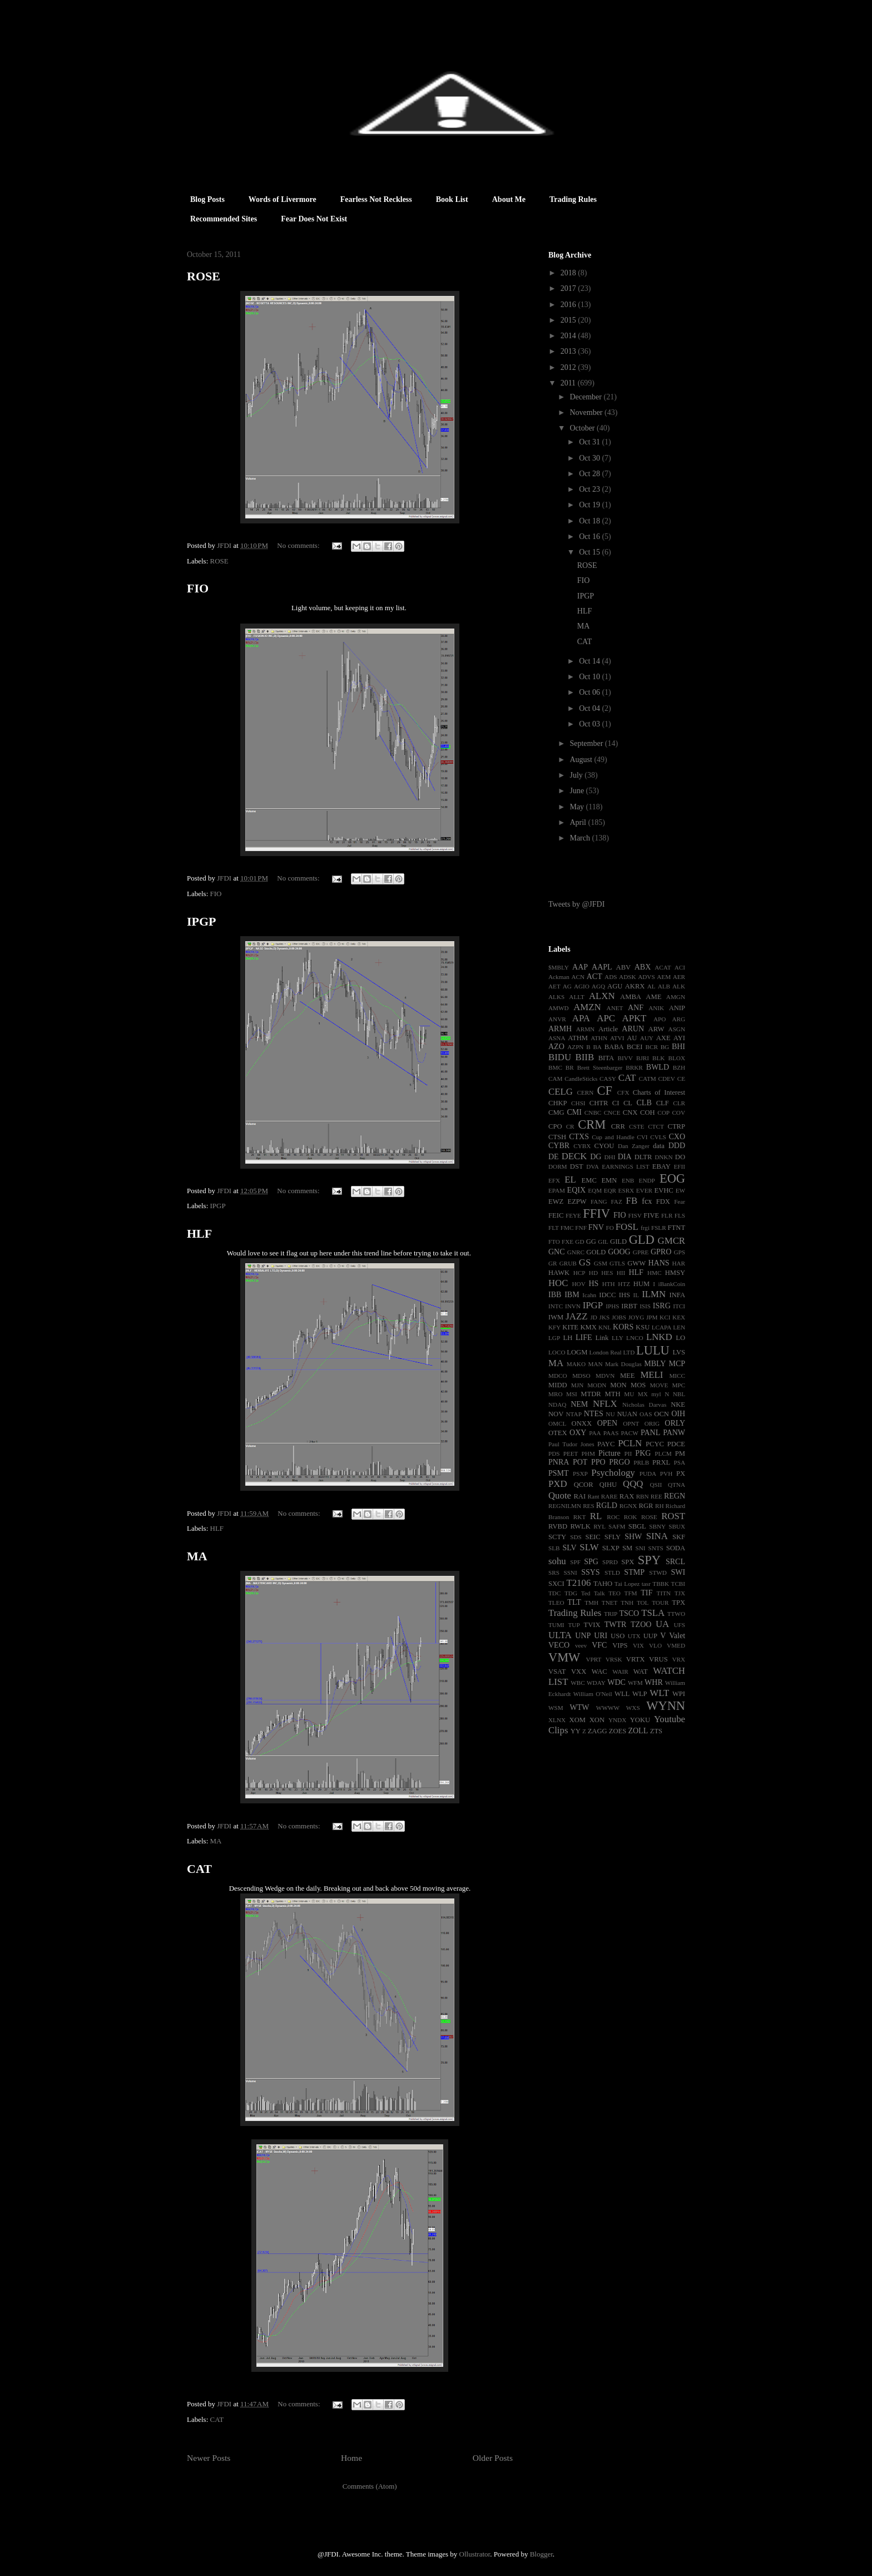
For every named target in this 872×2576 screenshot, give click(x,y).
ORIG (652, 1423)
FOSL (627, 1227)
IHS (624, 1295)
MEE (627, 1376)
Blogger (541, 2554)
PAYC (606, 1444)
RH (659, 1505)
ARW (656, 1029)
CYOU (604, 1146)
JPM (652, 1317)
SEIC (592, 1537)
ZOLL (638, 1731)
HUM (641, 1284)
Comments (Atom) (370, 2486)
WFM (635, 1682)
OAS (646, 1414)
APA (581, 1018)
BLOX (676, 1058)
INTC (555, 1306)
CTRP (677, 1126)
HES (607, 1272)
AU (632, 1038)
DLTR (643, 1157)
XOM (577, 1720)
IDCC (607, 1295)
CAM (555, 1078)
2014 (569, 336)
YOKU (640, 1720)
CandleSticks (580, 1078)
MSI (571, 1394)
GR (552, 1263)
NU (610, 1414)
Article (608, 1029)
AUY (646, 1038)
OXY (577, 1432)
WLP (639, 1694)
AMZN (587, 1007)
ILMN (654, 1294)
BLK (658, 1058)
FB (632, 1200)
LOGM (577, 1352)
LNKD (659, 1337)
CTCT (656, 1126)
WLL (622, 1694)
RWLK (580, 1526)
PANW (674, 1432)
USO (618, 1636)
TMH (591, 1602)
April (578, 822)
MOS (638, 1385)
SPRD (610, 1562)
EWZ (555, 1201)
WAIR (620, 1671)
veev (581, 1645)
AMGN (675, 996)
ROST (673, 1516)
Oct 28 (590, 473)
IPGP (201, 921)
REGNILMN (564, 1505)
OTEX (557, 1433)
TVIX (591, 1625)
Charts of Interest (659, 1092)
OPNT (631, 1423)
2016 (569, 304)
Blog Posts (207, 199)
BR (570, 1067)
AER (679, 976)
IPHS (612, 1306)
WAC (599, 1671)
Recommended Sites (223, 219)
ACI (680, 967)
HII (621, 1272)
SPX (627, 1562)
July (576, 775)
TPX (678, 1602)
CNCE (612, 1112)
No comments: (299, 545)
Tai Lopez (627, 1583)
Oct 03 (590, 724)
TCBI (678, 1583)
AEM (664, 976)
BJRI (642, 1058)
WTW (579, 1707)
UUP (650, 1636)
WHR (654, 1682)
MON (618, 1385)
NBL (679, 1394)
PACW (629, 1433)
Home (351, 2458)
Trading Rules (573, 199)
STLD (612, 1572)
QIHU (608, 1485)
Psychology (613, 1472)
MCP (676, 1363)
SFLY (613, 1537)
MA (197, 1556)
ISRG (662, 1306)
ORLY (675, 1423)
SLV (569, 1548)
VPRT (593, 1659)
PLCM (663, 1453)
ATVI (617, 1038)
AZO (556, 1046)
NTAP (574, 1414)
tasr (646, 1583)
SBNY (657, 1526)
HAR (678, 1263)
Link (602, 1338)
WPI (678, 1694)
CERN (585, 1092)
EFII (679, 1166)
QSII (656, 1484)
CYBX (582, 1146)
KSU (643, 1327)
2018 (569, 273)
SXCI (556, 1584)
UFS (679, 1624)
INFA (677, 1295)
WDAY (596, 1682)
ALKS (556, 996)
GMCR (671, 1240)
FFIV (596, 1213)
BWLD (657, 1067)
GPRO (661, 1252)
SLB (554, 1548)
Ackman (558, 976)
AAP (580, 967)
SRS (553, 1572)
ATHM (578, 1038)
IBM (571, 1295)
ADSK (627, 976)
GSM (600, 1263)
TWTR (616, 1624)
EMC (589, 1180)
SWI (678, 1572)
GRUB (568, 1263)
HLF (199, 1233)
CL (627, 1103)
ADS (611, 976)
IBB (554, 1295)
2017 (569, 288)
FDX (663, 1201)
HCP (579, 1272)
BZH (679, 1067)
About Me (509, 199)
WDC (616, 1682)
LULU (653, 1350)
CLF (662, 1103)
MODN (596, 1385)
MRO (555, 1394)
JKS (605, 1317)
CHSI (578, 1103)
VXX (578, 1671)
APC (606, 1018)
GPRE (641, 1252)
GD (579, 1241)
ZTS (656, 1731)
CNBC (592, 1112)
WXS (633, 1707)
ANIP (677, 1008)
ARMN (585, 1029)
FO (609, 1227)
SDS (576, 1537)
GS (585, 1262)
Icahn (589, 1295)
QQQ (633, 1484)
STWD (658, 1572)
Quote (559, 1495)
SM (627, 1548)
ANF (635, 1007)
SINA (657, 1536)
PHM (588, 1453)
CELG (560, 1091)
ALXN (602, 996)
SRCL (675, 1562)
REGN (674, 1496)
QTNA (676, 1484)
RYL (599, 1526)
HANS (658, 1263)
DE (553, 1157)
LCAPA (662, 1327)
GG (591, 1241)
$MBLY (558, 967)
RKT (579, 1517)
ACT (594, 976)
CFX (623, 1092)
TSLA (653, 1613)
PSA (679, 1462)
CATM (647, 1078)
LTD (629, 1352)
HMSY (675, 1273)
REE (656, 1496)
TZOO (641, 1624)
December (586, 397)
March (580, 838)
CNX (630, 1112)
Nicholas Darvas (644, 1404)
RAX (627, 1496)
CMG (556, 1112)
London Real (605, 1352)
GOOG (619, 1252)
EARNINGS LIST (625, 1166)
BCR (652, 1047)
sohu (557, 1561)
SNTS (655, 1548)
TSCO (629, 1613)
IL (636, 1295)
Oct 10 (590, 677)
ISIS (645, 1306)
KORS (623, 1327)
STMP (634, 1572)
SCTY (557, 1537)
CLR (679, 1103)
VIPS (619, 1645)
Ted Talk (593, 1593)
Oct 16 (590, 536)
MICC (677, 1375)
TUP (573, 1624)
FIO (198, 588)
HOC (558, 1283)
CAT (199, 1869)
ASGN (676, 1029)
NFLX (605, 1403)
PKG (643, 1453)
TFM (631, 1593)
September (587, 743)
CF (604, 1090)
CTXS (579, 1137)
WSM (555, 1707)
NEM (579, 1404)
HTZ (624, 1283)
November (587, 412)
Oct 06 (590, 692)
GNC (556, 1252)
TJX (680, 1593)
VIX (638, 1645)
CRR (618, 1126)
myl (656, 1394)
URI (600, 1635)
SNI (640, 1548)
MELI (651, 1374)
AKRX (635, 986)
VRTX (635, 1659)
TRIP (610, 1613)
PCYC (655, 1444)
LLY (617, 1337)
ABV (623, 967)
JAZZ (576, 1316)
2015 (569, 320)
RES (588, 1505)
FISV (635, 1215)
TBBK (660, 1583)
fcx (647, 1201)
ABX (643, 967)
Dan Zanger (634, 1146)
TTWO (676, 1613)
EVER (644, 1190)
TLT (574, 1602)
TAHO (602, 1584)
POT (580, 1462)
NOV (555, 1414)
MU (629, 1394)
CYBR (558, 1145)
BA (597, 1047)
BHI (678, 1046)
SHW (633, 1536)
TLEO (556, 1602)
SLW (588, 1547)
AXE (663, 1038)
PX (680, 1473)
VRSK (614, 1659)
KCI (665, 1317)
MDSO (581, 1375)
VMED (676, 1645)
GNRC (575, 1252)
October (583, 428)
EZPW (576, 1201)
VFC (599, 1645)
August (581, 759)
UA (662, 1624)
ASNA (556, 1038)
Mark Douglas (623, 1364)
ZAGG (597, 1731)
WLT (659, 1693)
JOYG (636, 1317)
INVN (573, 1306)
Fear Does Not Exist (314, 219)
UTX (634, 1636)
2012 (569, 367)
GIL (603, 1241)
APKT (634, 1018)
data (659, 1146)
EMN (609, 1180)
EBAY (661, 1166)
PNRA (558, 1462)
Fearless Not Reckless (376, 199)
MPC (678, 1385)
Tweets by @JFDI (576, 904)
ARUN (633, 1029)
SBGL (637, 1526)
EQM (595, 1190)
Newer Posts (208, 2458)
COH (647, 1112)
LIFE (584, 1337)
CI (616, 1103)
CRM (592, 1124)
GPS (680, 1252)
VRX (678, 1659)
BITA (606, 1058)
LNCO (634, 1337)
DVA (592, 1166)
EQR (610, 1190)
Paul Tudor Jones (571, 1444)
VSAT (557, 1671)
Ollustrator (474, 2554)
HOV (579, 1283)
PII (628, 1453)
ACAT (663, 967)
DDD (676, 1145)
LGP (554, 1337)
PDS (554, 1453)
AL (651, 986)
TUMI (556, 1624)
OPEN (607, 1423)
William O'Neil (592, 1693)
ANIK (656, 1008)
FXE (567, 1241)
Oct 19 (590, 505)
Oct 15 (590, 552)
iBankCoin (671, 1283)
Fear (679, 1201)
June (577, 791)
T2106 (578, 1583)
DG (595, 1157)
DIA (625, 1157)
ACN (578, 976)
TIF (646, 1593)
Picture (609, 1453)
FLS (680, 1215)
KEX (678, 1317)
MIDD (557, 1385)
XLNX (557, 1720)
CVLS (658, 1137)
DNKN (663, 1157)
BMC (555, 1067)
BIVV (624, 1058)
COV (678, 1112)
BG (665, 1047)
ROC (613, 1517)
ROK (630, 1517)
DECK (574, 1156)
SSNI (570, 1572)
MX (643, 1394)
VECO (558, 1645)
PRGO (619, 1462)
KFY (554, 1327)
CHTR (598, 1103)
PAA (595, 1433)
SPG (591, 1562)
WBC (577, 1682)
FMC (567, 1227)
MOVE (659, 1385)
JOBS (619, 1317)
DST (576, 1166)
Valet (677, 1635)
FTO (554, 1241)
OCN (661, 1414)
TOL (643, 1602)
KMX (588, 1327)
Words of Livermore (282, 199)
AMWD (558, 1008)
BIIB (585, 1057)
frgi (645, 1227)
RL (596, 1516)
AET (554, 986)
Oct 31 (590, 442)
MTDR (591, 1394)
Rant (594, 1496)
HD (593, 1272)
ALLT (576, 996)
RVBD (557, 1526)
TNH (627, 1602)
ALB (664, 986)
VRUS (658, 1659)
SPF (575, 1562)
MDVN (605, 1375)
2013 (569, 351)
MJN (577, 1385)
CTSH (557, 1137)
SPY (649, 1560)
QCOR (583, 1485)
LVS (678, 1352)
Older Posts (493, 2458)
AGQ (598, 986)
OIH (678, 1414)
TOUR (660, 1602)
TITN (664, 1593)
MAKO (576, 1364)
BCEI (635, 1047)
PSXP (580, 1473)
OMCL (557, 1423)
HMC (654, 1272)
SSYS (590, 1572)
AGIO (581, 986)
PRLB (641, 1462)
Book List (452, 199)
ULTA (560, 1635)
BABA (614, 1047)
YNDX (617, 1720)
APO (659, 1019)
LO (680, 1338)
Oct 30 (590, 458)
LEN (679, 1327)
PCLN (630, 1443)
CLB (644, 1103)
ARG (678, 1019)
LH (567, 1338)
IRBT (629, 1306)
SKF (678, 1537)
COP (663, 1112)
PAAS (611, 1433)
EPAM (556, 1190)
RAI (579, 1496)
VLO (655, 1645)
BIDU (559, 1057)
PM (680, 1453)
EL (570, 1179)
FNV (596, 1227)
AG (567, 986)
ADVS (646, 976)
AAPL (602, 967)
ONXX (582, 1423)
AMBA (630, 997)
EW (680, 1190)
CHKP (557, 1103)
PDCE (676, 1444)
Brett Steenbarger (600, 1067)
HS (593, 1283)
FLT (553, 1227)
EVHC (663, 1190)
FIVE (651, 1215)
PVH (666, 1473)
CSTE (636, 1126)
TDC (554, 1593)
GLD (642, 1240)
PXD (557, 1484)
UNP (583, 1635)
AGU (614, 986)
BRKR (634, 1067)
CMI (574, 1112)
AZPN (575, 1047)
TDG (570, 1593)
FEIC (555, 1215)
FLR (667, 1215)
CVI (642, 1137)
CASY (608, 1078)
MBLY (655, 1363)
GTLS (617, 1263)
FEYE (573, 1215)
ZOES (617, 1731)
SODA (675, 1548)
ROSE (203, 276)
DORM (557, 1166)
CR (570, 1126)
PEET (570, 1453)
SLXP (611, 1548)
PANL (650, 1432)
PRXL (661, 1462)
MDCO (557, 1375)
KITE (570, 1327)
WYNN (665, 1706)
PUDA (648, 1473)
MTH (613, 1394)
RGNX (628, 1505)
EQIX (576, 1190)
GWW (636, 1263)
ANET (615, 1008)
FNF (581, 1227)
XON (597, 1720)
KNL (604, 1327)
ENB (628, 1180)
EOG (672, 1178)
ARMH (560, 1029)
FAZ (616, 1201)
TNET (610, 1602)
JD (593, 1317)
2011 (569, 383)
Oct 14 (590, 661)
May (577, 807)
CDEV (666, 1078)
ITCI (679, 1306)
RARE (609, 1496)
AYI (679, 1038)
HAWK (558, 1273)
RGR (646, 1506)
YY (576, 1731)
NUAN (627, 1414)
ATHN (599, 1038)
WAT (640, 1671)
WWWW (608, 1707)
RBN (642, 1496)
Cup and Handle (613, 1137)
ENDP (647, 1180)
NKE (678, 1404)
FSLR (658, 1227)
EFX (554, 1180)
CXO (676, 1137)
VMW (564, 1657)
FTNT (676, 1228)
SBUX (676, 1526)
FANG (599, 1201)
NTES (593, 1414)
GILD (618, 1241)
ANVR (557, 1019)
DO (680, 1157)
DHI (609, 1157)
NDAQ (557, 1404)
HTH (608, 1283)
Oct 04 (590, 708)
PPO (598, 1462)
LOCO (556, 1352)
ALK (678, 986)
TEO (614, 1593)
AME (653, 997)
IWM (555, 1317)
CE (681, 1078)
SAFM (616, 1526)
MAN (595, 1364)
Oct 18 (590, 521)
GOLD (596, 1252)
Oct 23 (590, 489)
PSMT (558, 1473)
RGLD (606, 1505)
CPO (555, 1126)
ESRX (626, 1190)
